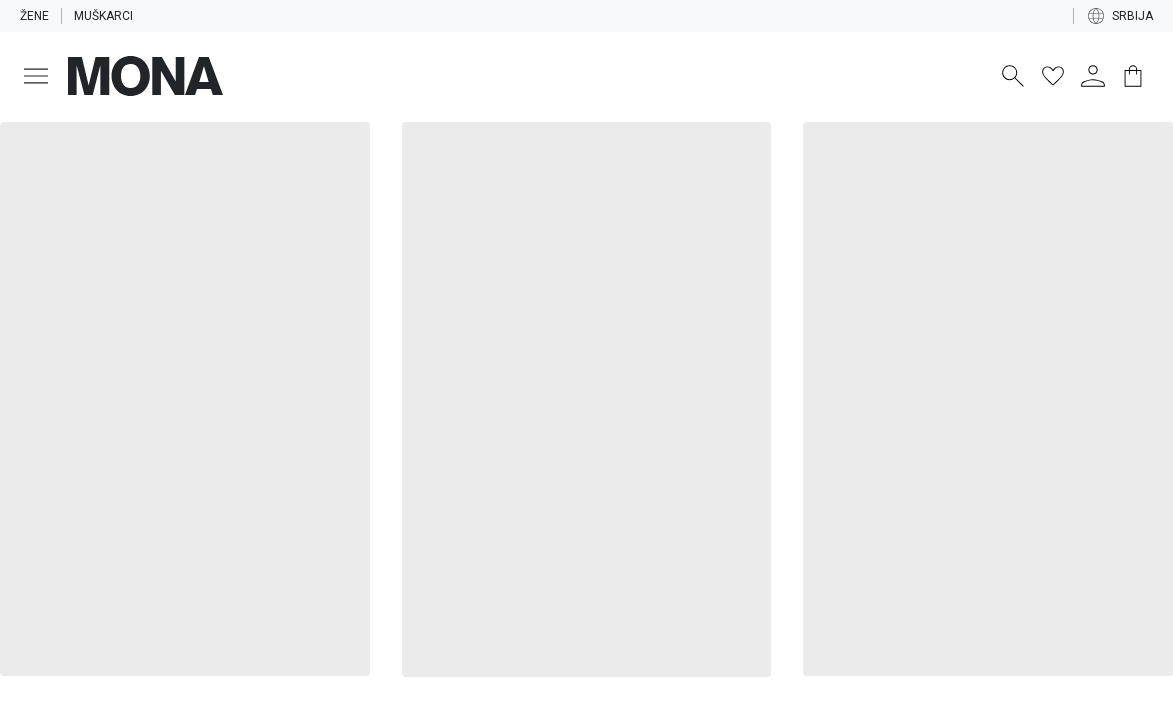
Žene (35, 16)
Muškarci (107, 16)
